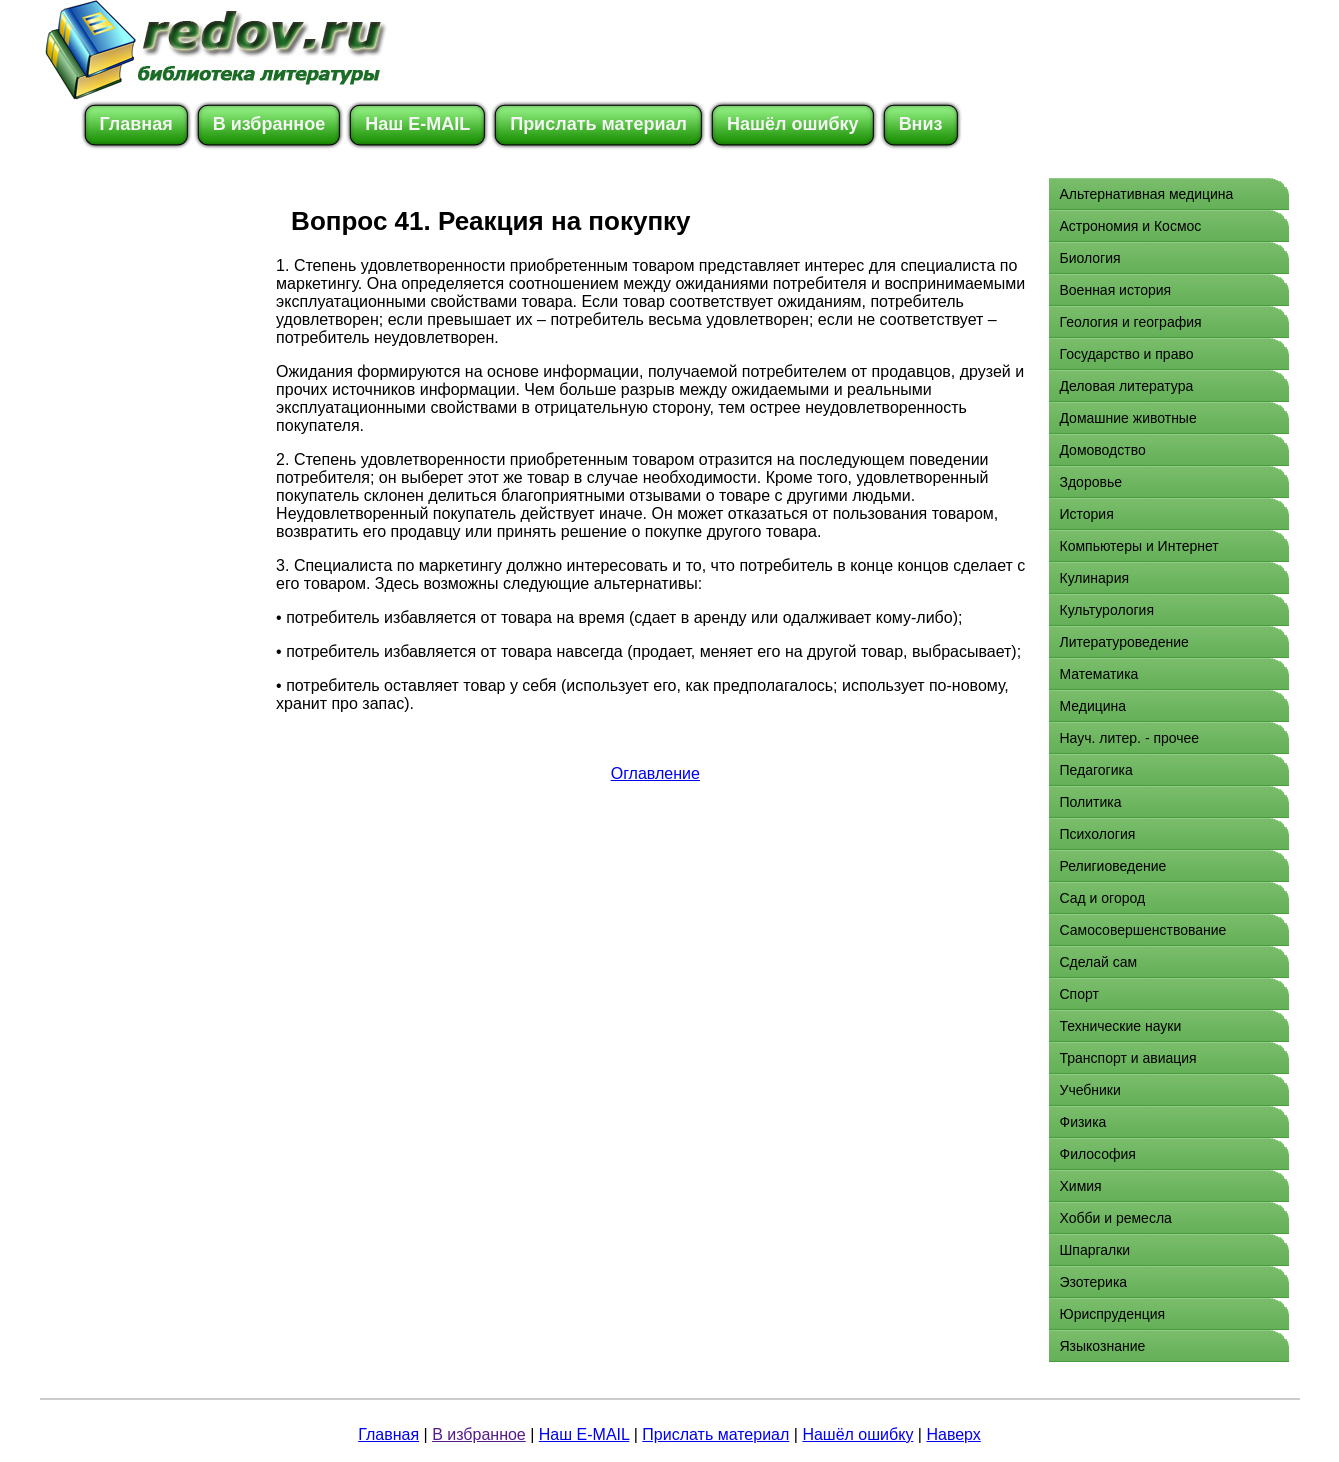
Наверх (953, 1434)
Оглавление (655, 773)
